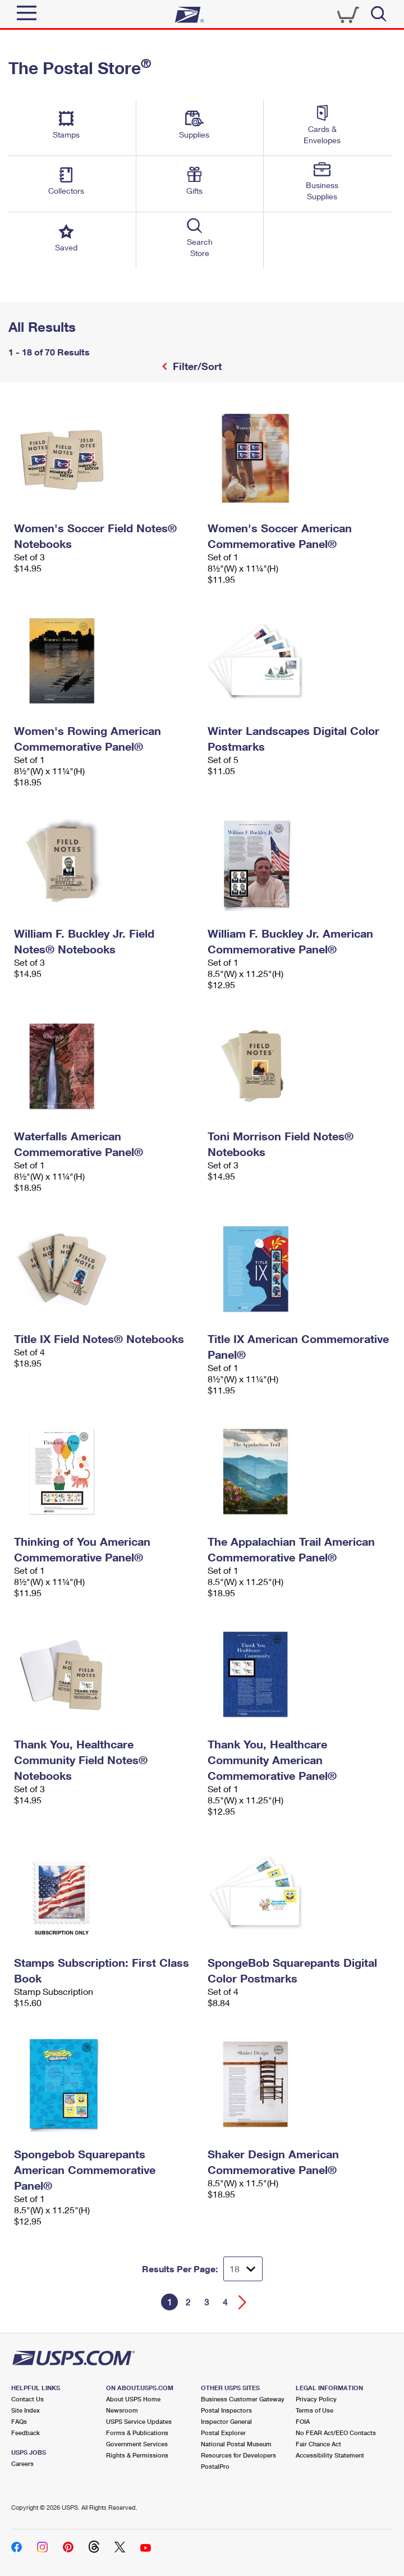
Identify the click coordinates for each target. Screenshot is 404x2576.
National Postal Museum (236, 2443)
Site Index (25, 2410)
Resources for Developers (238, 2455)
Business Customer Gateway (242, 2399)
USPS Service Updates (139, 2421)
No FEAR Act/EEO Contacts (336, 2432)
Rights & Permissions (137, 2455)
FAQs (19, 2421)
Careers (22, 2463)
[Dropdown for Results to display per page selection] (243, 2269)
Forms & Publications (137, 2432)
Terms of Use (314, 2410)
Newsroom (122, 2410)
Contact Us (27, 2399)
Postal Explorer (223, 2432)
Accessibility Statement (330, 2455)
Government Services (137, 2443)
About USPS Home (133, 2399)
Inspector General (226, 2421)
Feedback (25, 2432)
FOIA (303, 2421)
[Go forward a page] (242, 2302)
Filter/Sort (196, 366)
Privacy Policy (316, 2399)
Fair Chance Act (318, 2443)
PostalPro (215, 2466)
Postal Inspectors (226, 2410)
